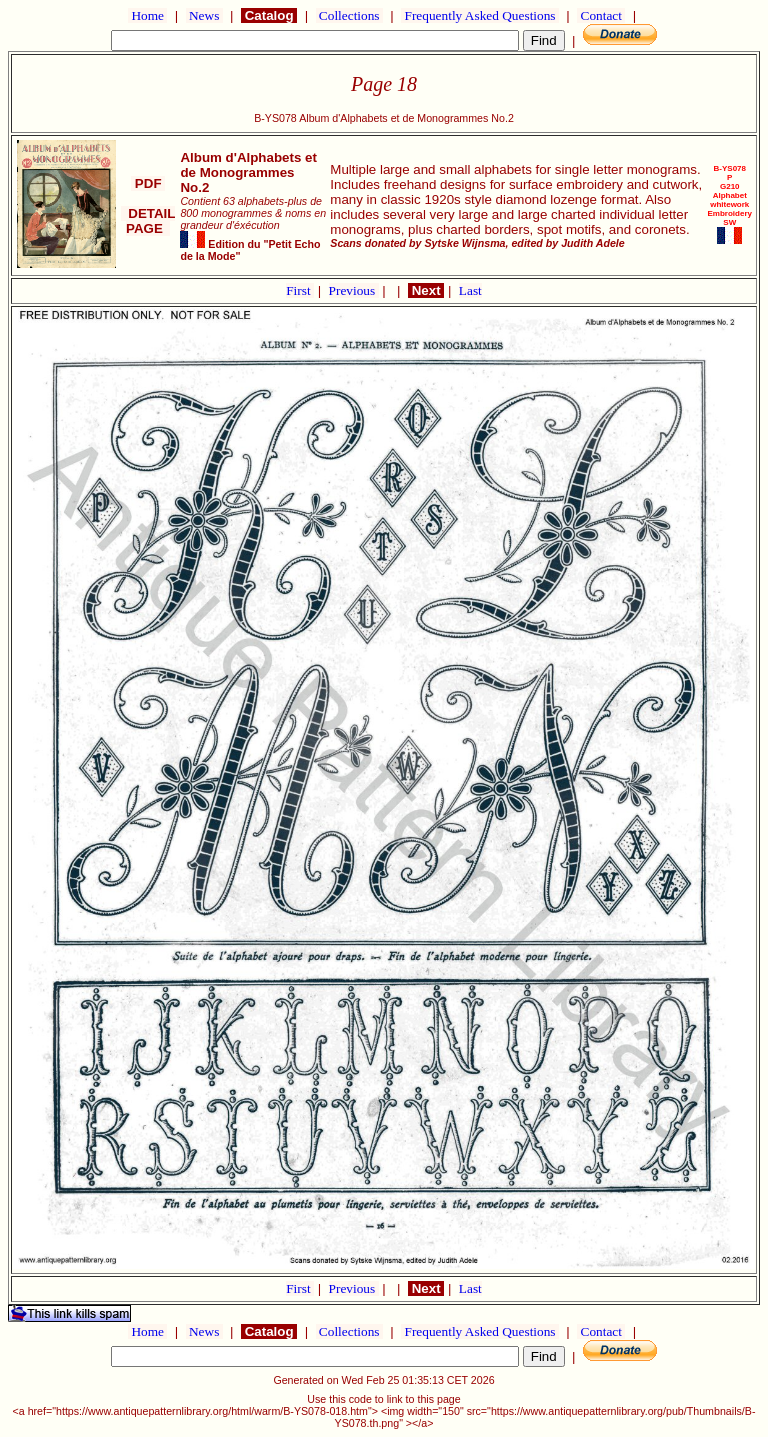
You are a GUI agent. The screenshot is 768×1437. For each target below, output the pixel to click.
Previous (354, 290)
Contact (601, 15)
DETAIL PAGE (148, 221)
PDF (148, 183)
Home (147, 15)
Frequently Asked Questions (480, 15)
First (300, 290)
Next (426, 290)
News (204, 15)
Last (470, 290)
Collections (349, 15)
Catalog (269, 15)
